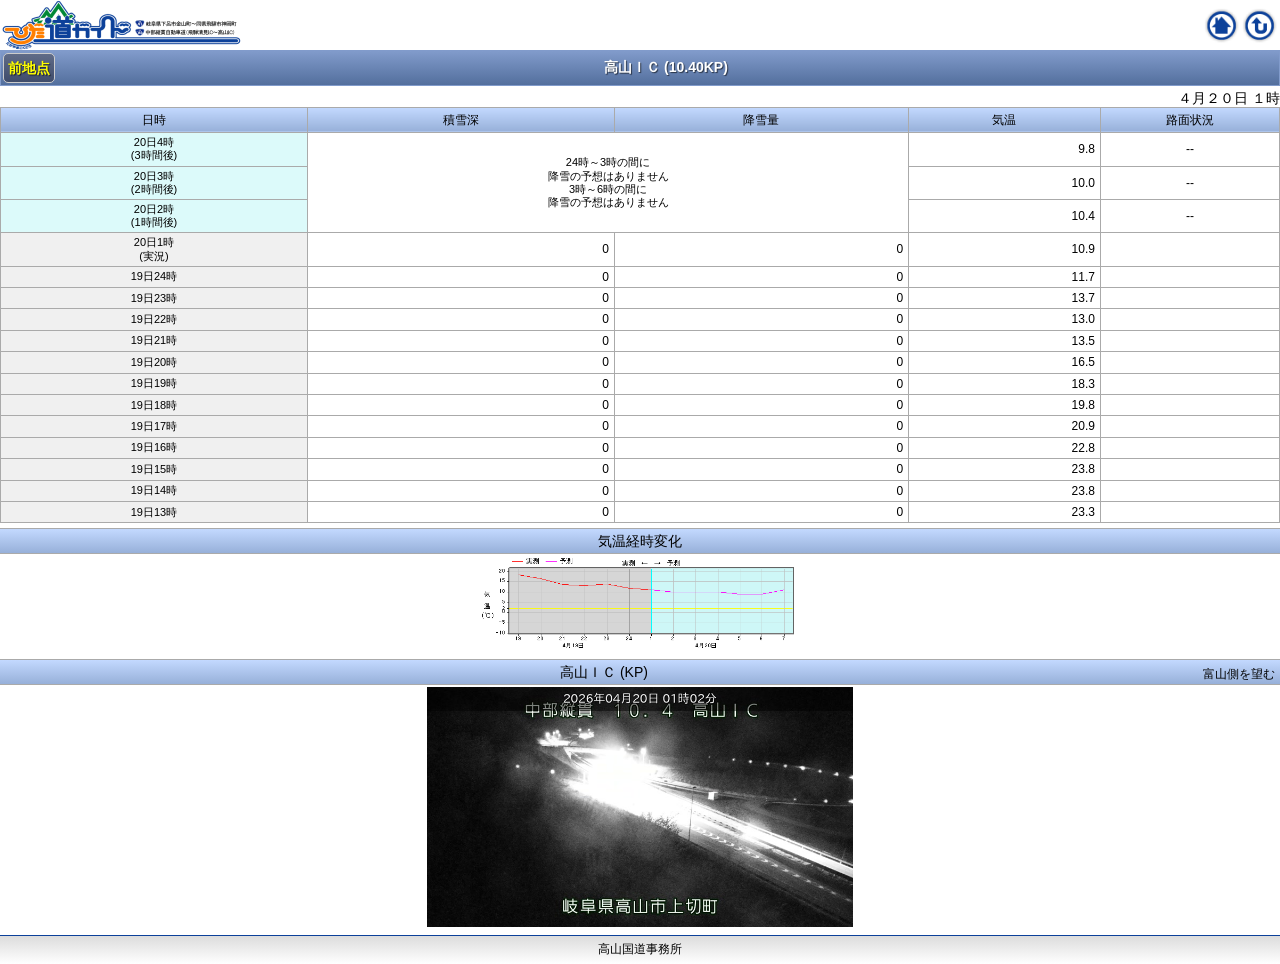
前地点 (29, 68)
